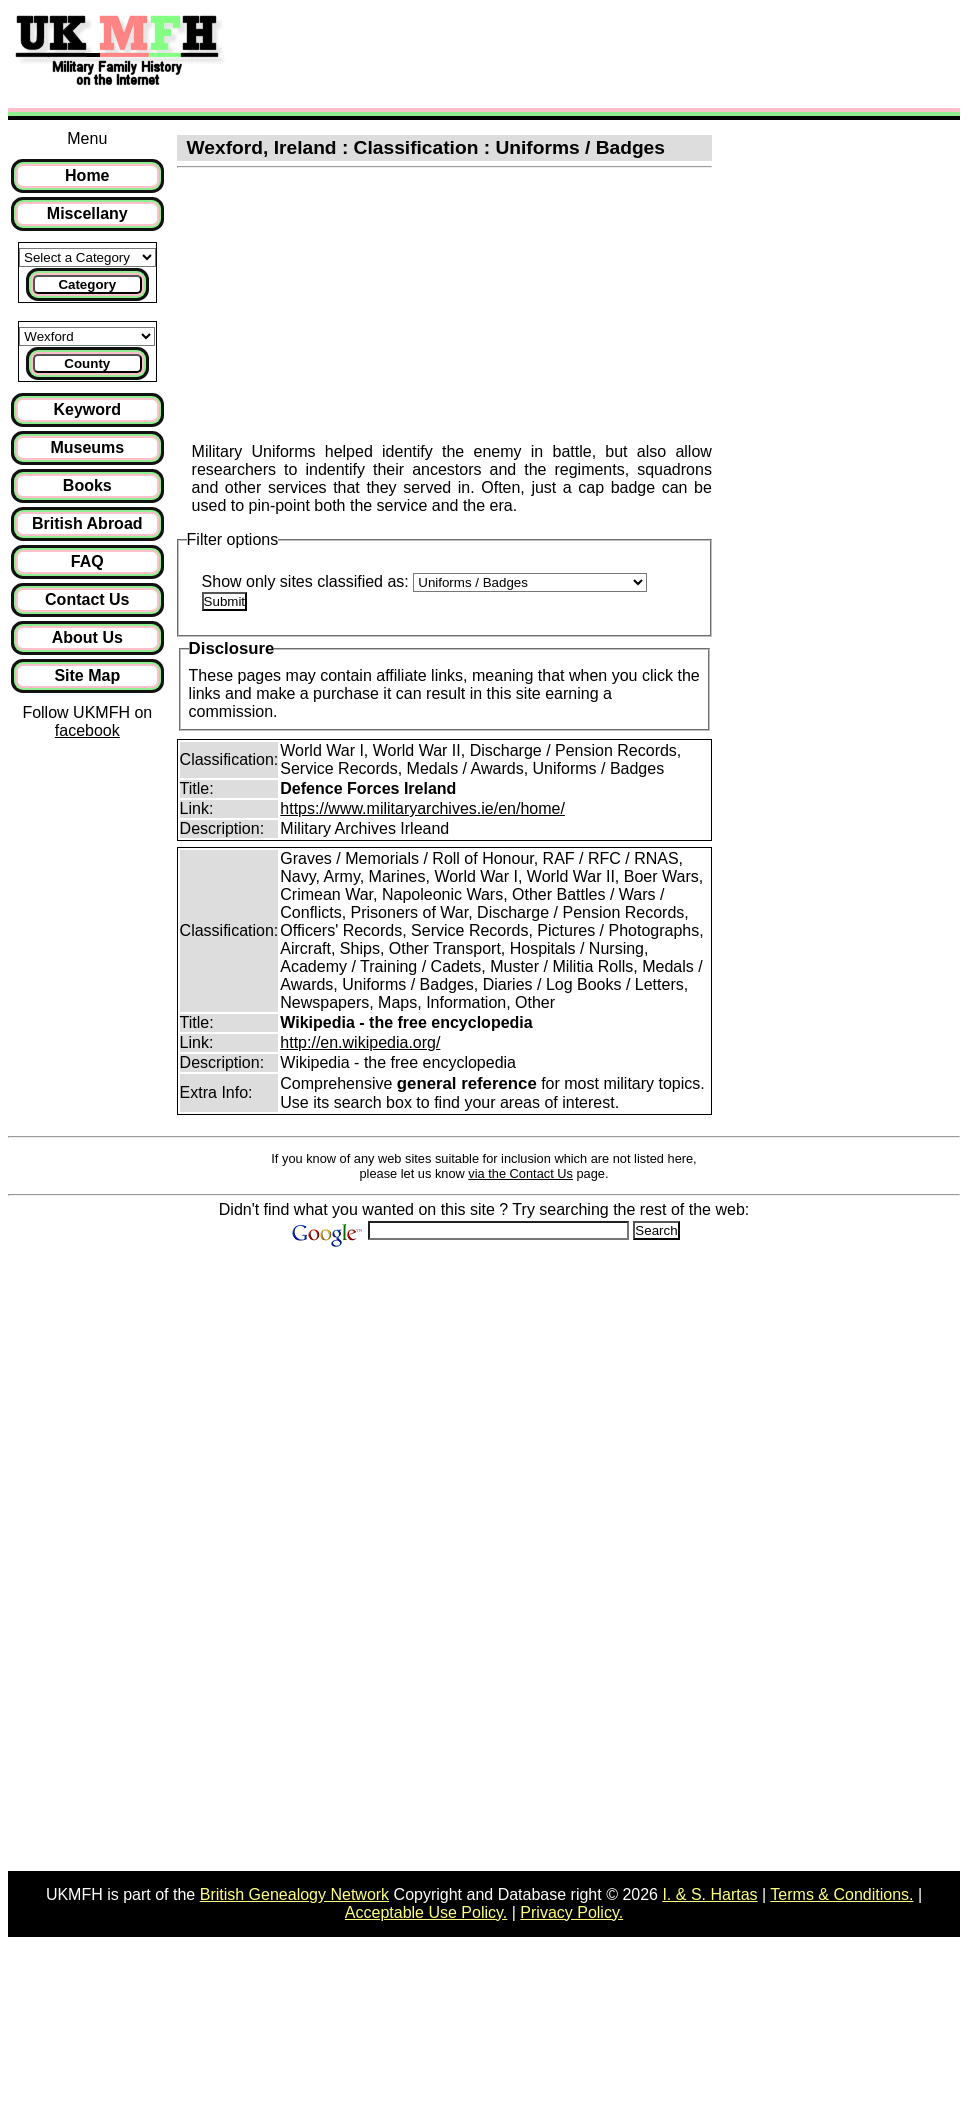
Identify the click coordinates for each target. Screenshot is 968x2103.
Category (87, 284)
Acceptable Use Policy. (426, 1912)
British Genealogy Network (294, 1894)
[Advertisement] (604, 53)
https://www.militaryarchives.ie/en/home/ (422, 808)
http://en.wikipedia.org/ (360, 1042)
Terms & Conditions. (841, 1894)
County (87, 363)
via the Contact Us (520, 1173)
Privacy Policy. (571, 1912)
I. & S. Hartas (709, 1894)
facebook (87, 730)
